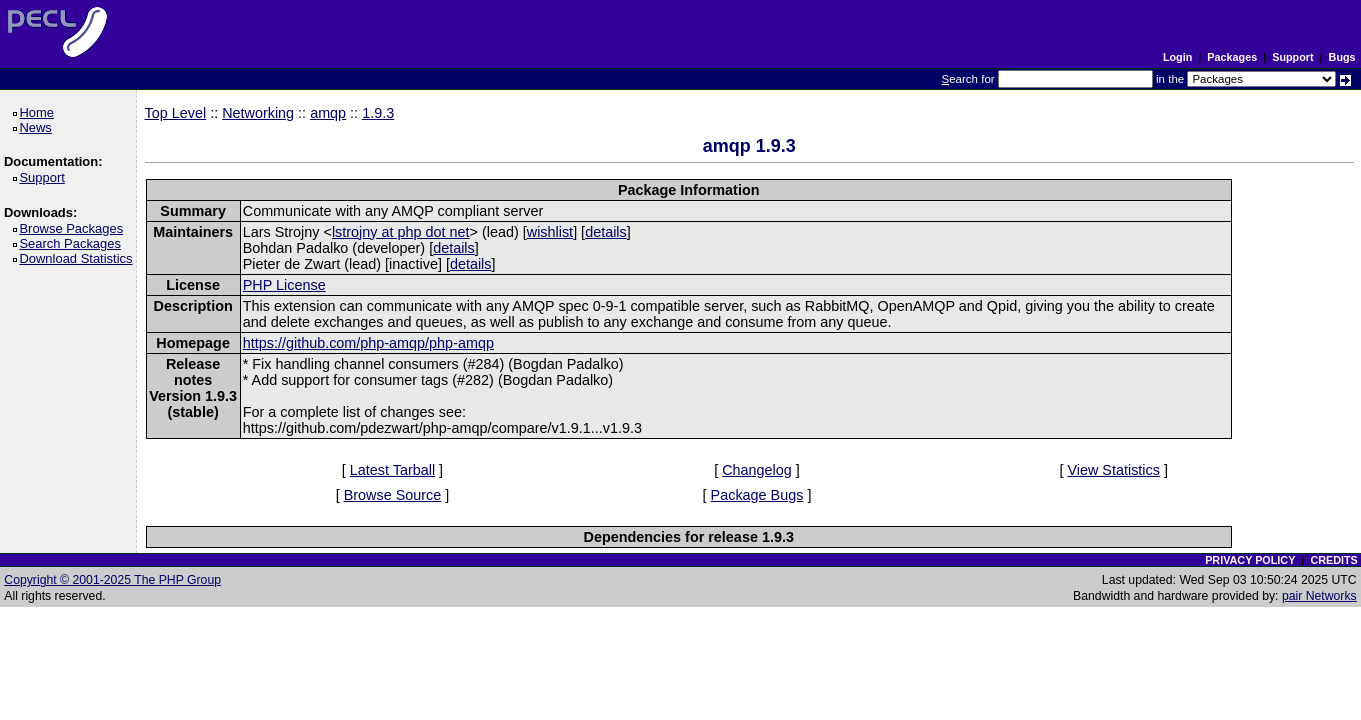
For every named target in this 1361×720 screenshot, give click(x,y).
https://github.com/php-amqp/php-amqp (368, 343)
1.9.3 (378, 113)
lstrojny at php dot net (401, 232)
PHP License (284, 285)
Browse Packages (74, 228)
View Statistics (1113, 470)
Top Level (176, 113)
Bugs (1342, 57)
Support (1292, 57)
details (606, 232)
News (38, 127)
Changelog (757, 470)
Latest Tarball (392, 470)
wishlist (550, 232)
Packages (1232, 57)
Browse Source (393, 495)
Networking (258, 113)
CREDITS (1333, 560)
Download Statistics (79, 258)
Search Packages (73, 243)
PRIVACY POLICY (1250, 560)
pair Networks (1319, 596)
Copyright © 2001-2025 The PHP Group (112, 580)
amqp (328, 113)
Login (1177, 57)
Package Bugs (757, 495)
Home (39, 112)
